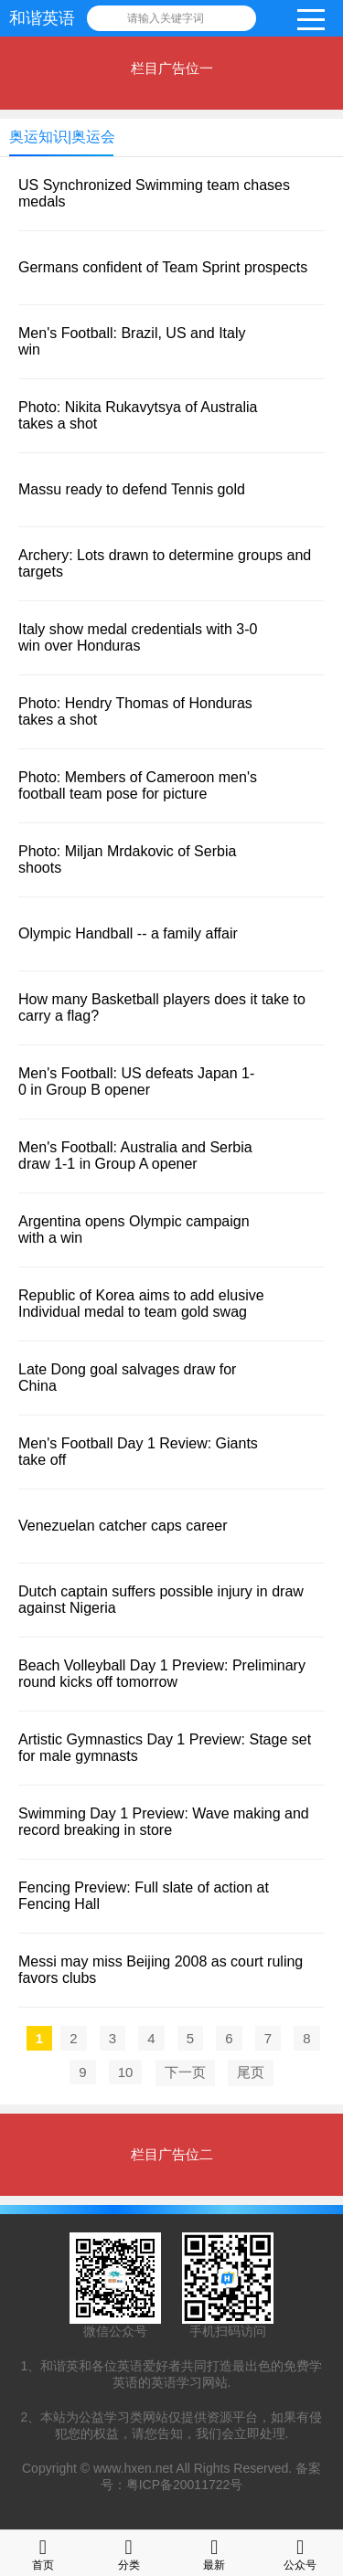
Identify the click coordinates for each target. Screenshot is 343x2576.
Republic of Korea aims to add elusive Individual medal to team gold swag (141, 1304)
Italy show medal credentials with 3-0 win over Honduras (137, 637)
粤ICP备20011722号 (184, 2484)
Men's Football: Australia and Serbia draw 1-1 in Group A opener (135, 1155)
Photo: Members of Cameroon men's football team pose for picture (137, 785)
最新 (214, 2552)
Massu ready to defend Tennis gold (131, 489)
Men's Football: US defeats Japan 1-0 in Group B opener (136, 1081)
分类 (129, 2552)
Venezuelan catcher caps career (123, 1525)
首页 (43, 2552)
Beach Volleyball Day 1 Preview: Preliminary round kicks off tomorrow (161, 1674)
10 (126, 2072)
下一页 (185, 2072)
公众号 (300, 2552)
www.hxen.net (133, 2468)
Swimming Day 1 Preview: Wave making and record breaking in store (163, 1822)
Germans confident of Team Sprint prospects (162, 267)
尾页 (250, 2072)
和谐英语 (42, 18)
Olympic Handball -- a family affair (128, 933)
